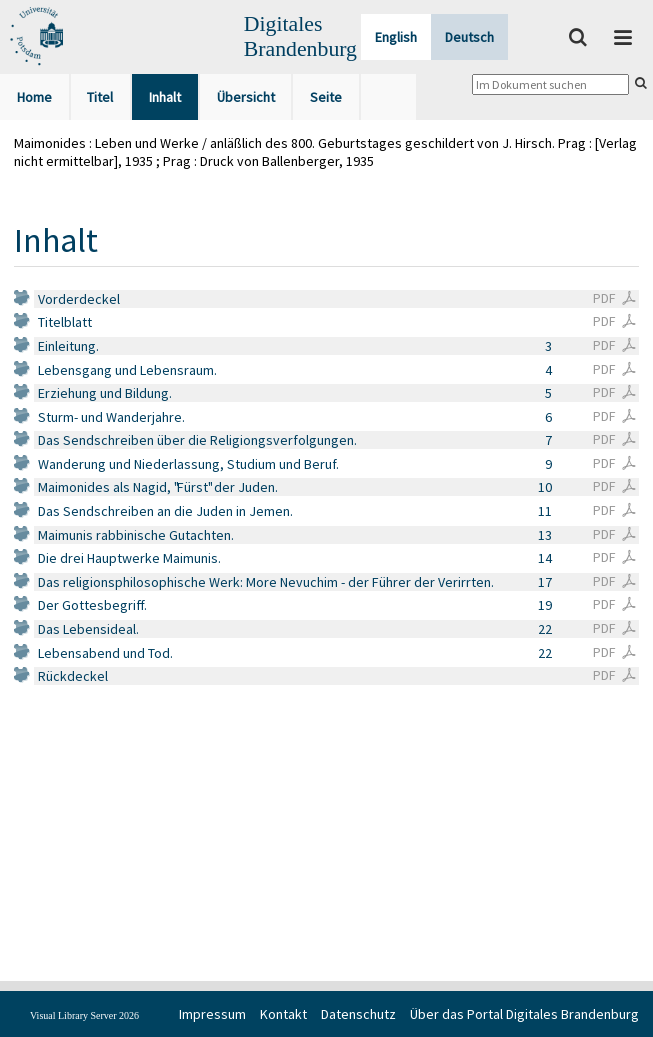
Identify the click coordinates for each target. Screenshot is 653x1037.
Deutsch (469, 37)
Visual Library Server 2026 (84, 1015)
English (396, 37)
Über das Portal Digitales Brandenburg (524, 1014)
